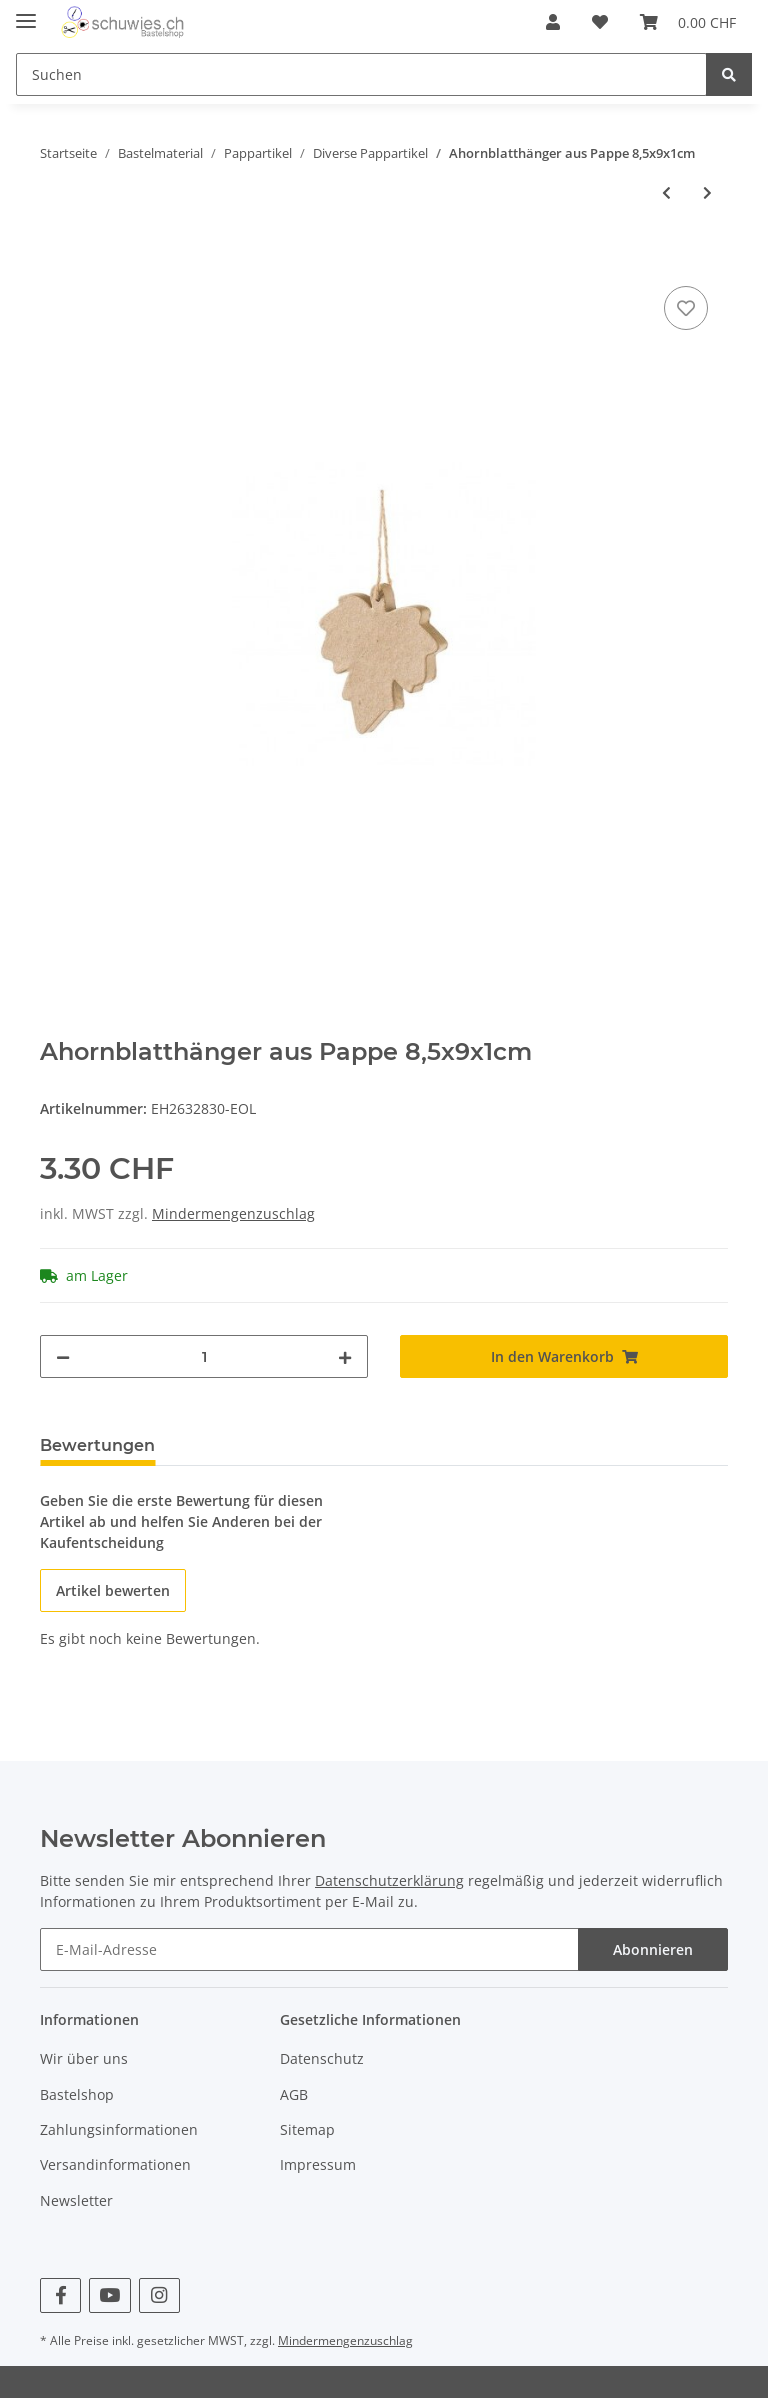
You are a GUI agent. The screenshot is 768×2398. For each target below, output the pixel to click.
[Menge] (204, 1356)
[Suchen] (361, 74)
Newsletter (76, 2200)
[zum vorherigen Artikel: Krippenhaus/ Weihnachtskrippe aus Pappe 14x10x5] (666, 192)
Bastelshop (77, 2094)
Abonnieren (653, 1949)
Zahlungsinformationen (119, 2129)
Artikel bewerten (113, 1590)
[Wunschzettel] (600, 22)
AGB (294, 2094)
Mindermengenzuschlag (233, 1213)
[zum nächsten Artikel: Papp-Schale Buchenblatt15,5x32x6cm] (707, 192)
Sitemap (307, 2129)
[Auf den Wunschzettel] (686, 308)
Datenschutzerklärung (389, 1880)
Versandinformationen (115, 2164)
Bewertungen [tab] (97, 1445)
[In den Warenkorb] (56, 259)
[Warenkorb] (688, 22)
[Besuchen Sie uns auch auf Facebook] (60, 2295)
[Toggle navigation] (26, 12)
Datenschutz (322, 2058)
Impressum (318, 2164)
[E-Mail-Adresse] (309, 1949)
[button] (553, 22)
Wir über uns (84, 2058)
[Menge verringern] (63, 1356)
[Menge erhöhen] (345, 1356)
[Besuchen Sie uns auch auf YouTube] (109, 2295)
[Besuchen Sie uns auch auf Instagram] (159, 2295)
